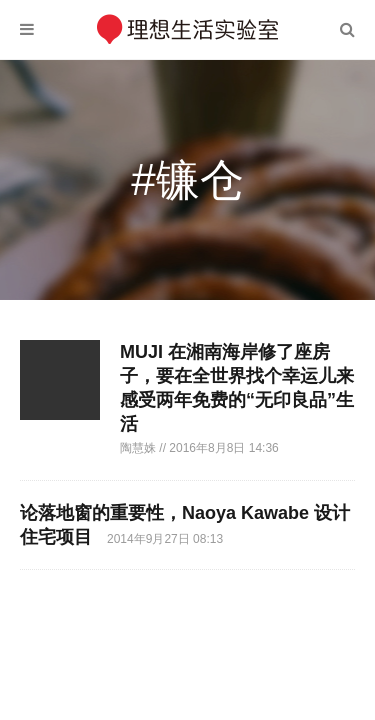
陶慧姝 (139, 448)
